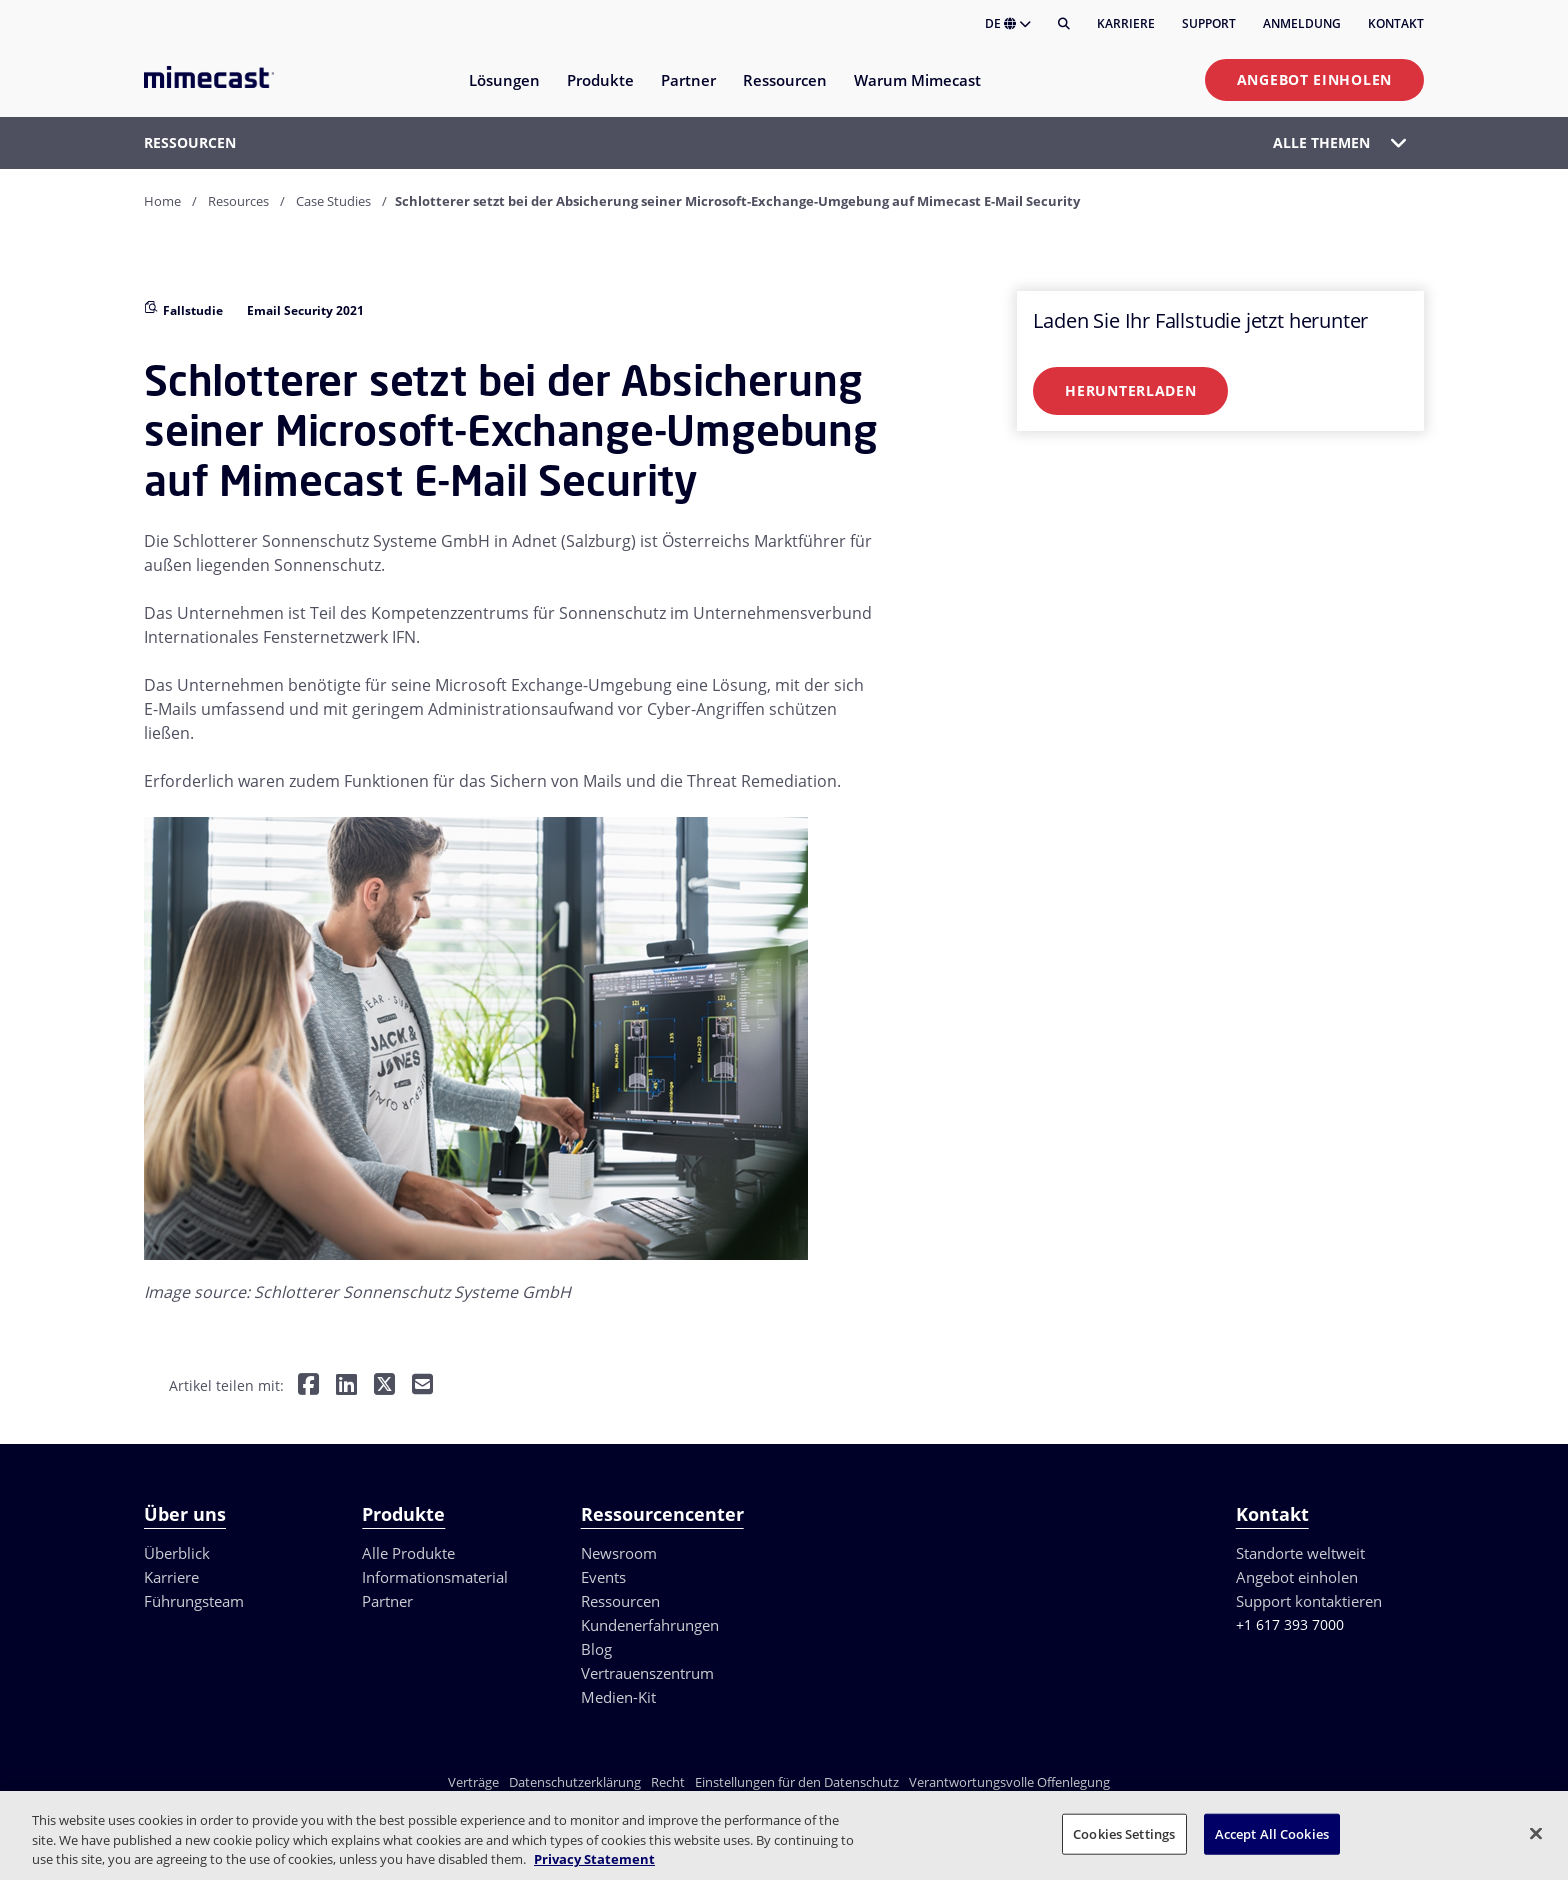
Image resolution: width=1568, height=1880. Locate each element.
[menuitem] (503, 92)
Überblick (177, 1553)
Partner (387, 1601)
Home (162, 201)
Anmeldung (1302, 23)
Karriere (1126, 23)
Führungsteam (194, 1601)
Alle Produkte (408, 1553)
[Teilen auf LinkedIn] (346, 1386)
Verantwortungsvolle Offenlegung (1009, 1782)
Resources (238, 201)
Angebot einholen (1314, 79)
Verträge (473, 1782)
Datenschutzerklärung (575, 1782)
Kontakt (1396, 23)
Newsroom (619, 1553)
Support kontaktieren (1309, 1601)
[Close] (1536, 1833)
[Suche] (1064, 24)
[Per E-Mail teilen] (422, 1386)
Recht (668, 1782)
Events (603, 1577)
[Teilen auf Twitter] (384, 1386)
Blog (596, 1649)
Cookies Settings (1124, 1833)
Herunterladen (1130, 390)
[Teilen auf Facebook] (308, 1386)
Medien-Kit (618, 1697)
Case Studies (333, 201)
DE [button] (1008, 23)
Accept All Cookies (1272, 1833)
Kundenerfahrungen (650, 1625)
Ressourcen (620, 1601)
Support (1209, 23)
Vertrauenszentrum (647, 1673)
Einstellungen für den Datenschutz (797, 1782)
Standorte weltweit (1300, 1553)
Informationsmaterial (435, 1577)
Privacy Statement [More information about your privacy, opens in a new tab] (594, 1859)
